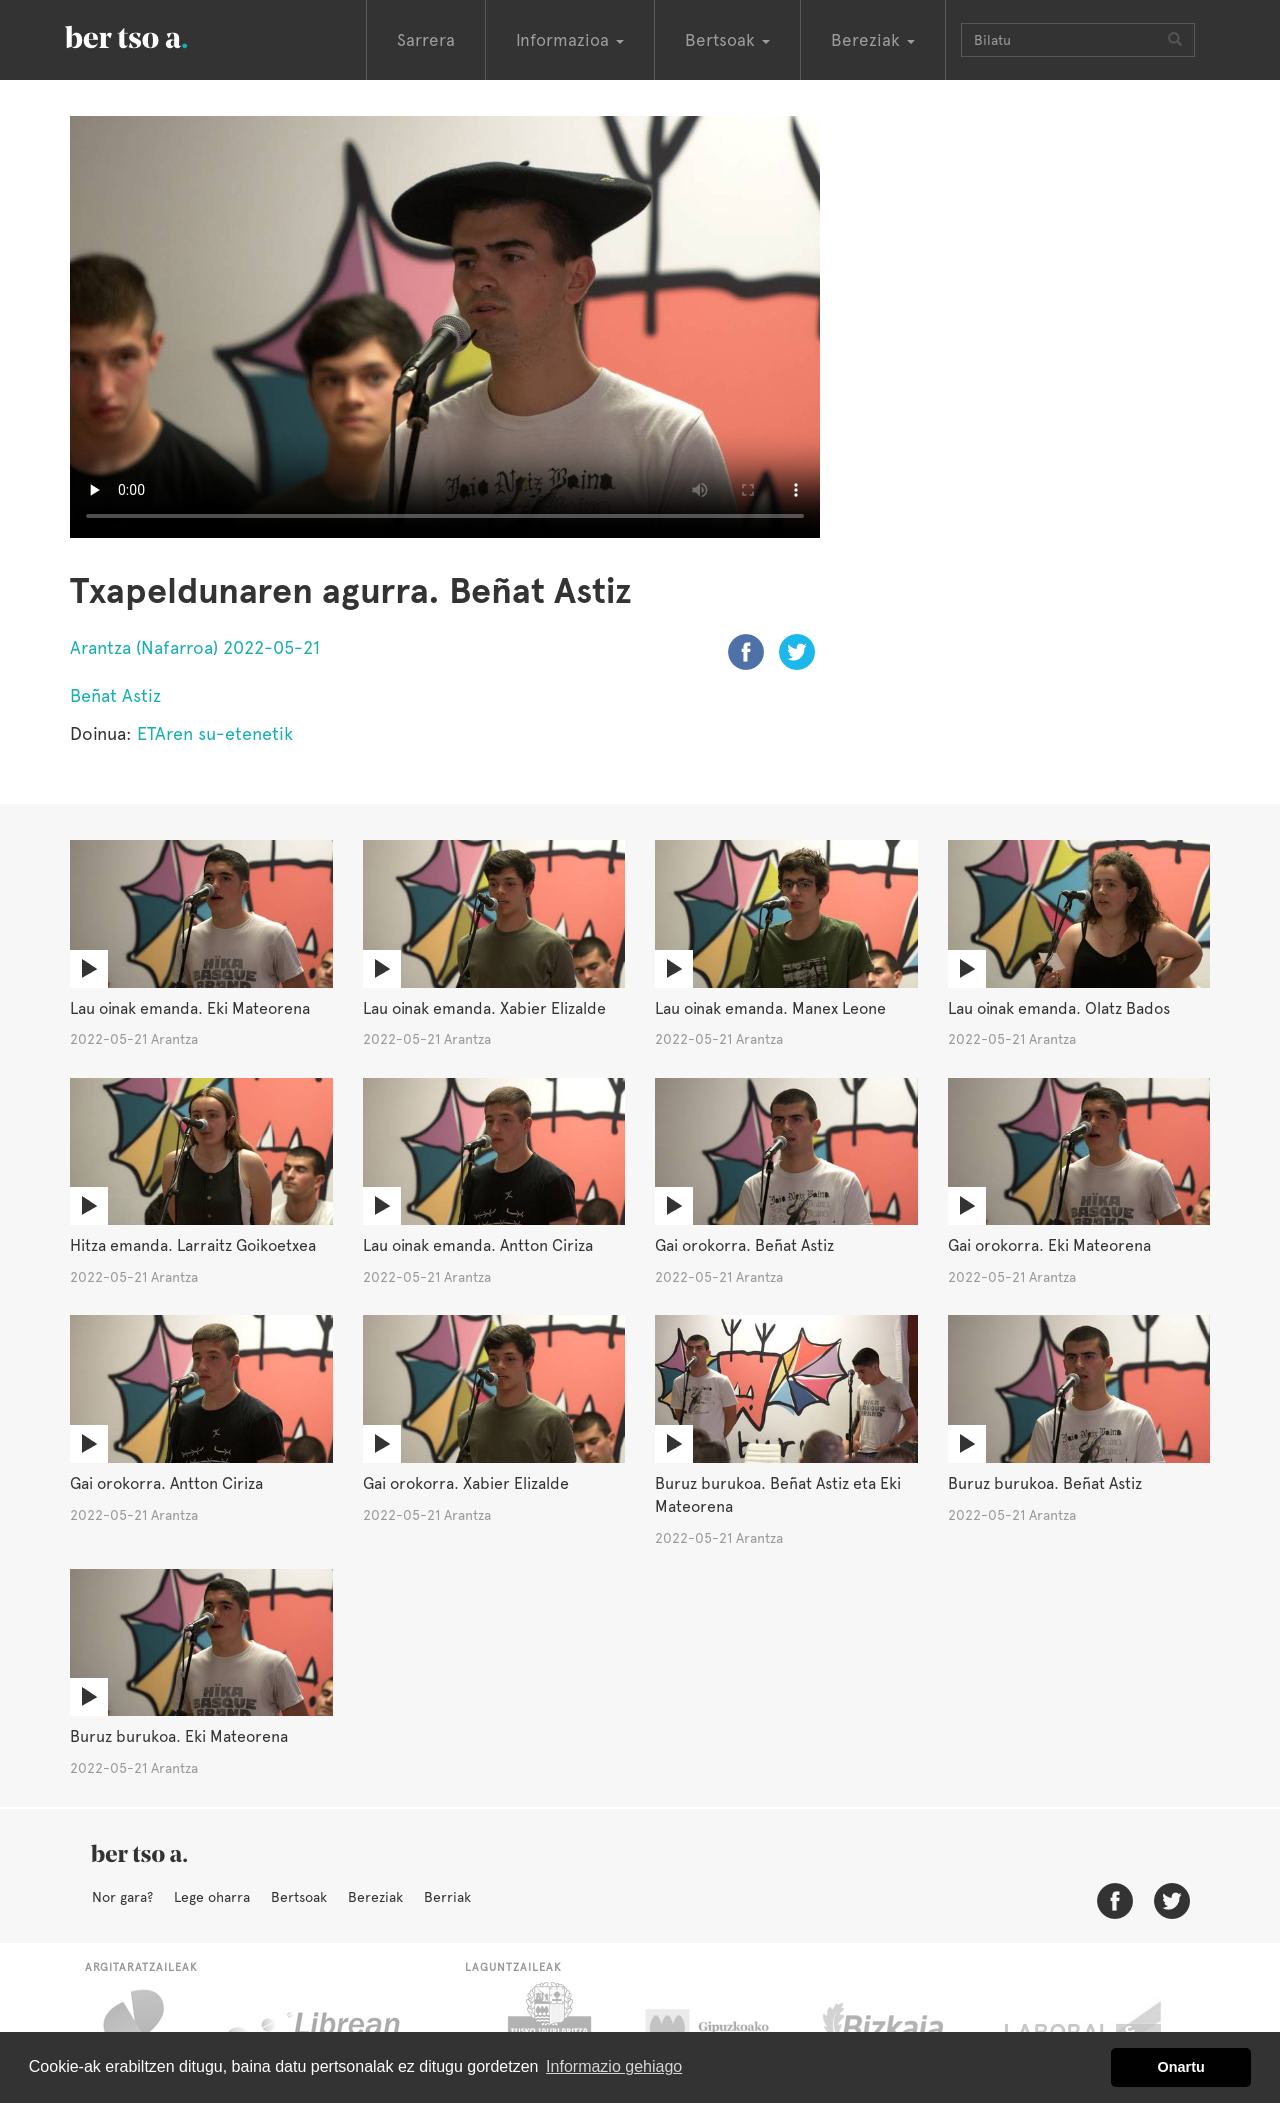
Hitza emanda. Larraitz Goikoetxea (193, 1245)
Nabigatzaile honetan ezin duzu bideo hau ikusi (445, 327)
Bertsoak (299, 1897)
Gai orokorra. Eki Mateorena (1049, 1245)
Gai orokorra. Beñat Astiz (744, 1245)
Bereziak (375, 1897)
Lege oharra (212, 1897)
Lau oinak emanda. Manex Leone (770, 1008)
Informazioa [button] (570, 40)
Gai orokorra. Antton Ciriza (166, 1483)
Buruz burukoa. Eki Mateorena (179, 1736)
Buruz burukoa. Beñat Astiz (1045, 1483)
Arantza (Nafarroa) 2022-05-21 (195, 647)
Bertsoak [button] (727, 40)
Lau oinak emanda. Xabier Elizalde (484, 1008)
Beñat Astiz (115, 695)
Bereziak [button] (873, 40)
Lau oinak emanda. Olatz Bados (1059, 1008)
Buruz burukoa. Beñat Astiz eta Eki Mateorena (778, 1495)
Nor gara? (122, 1897)
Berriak (447, 1897)
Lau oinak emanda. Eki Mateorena (190, 1008)
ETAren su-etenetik (215, 733)
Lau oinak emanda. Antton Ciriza (478, 1245)
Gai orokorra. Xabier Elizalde (466, 1483)
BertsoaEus (155, 35)
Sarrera (426, 40)
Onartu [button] (1181, 2067)
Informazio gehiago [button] (614, 2066)
